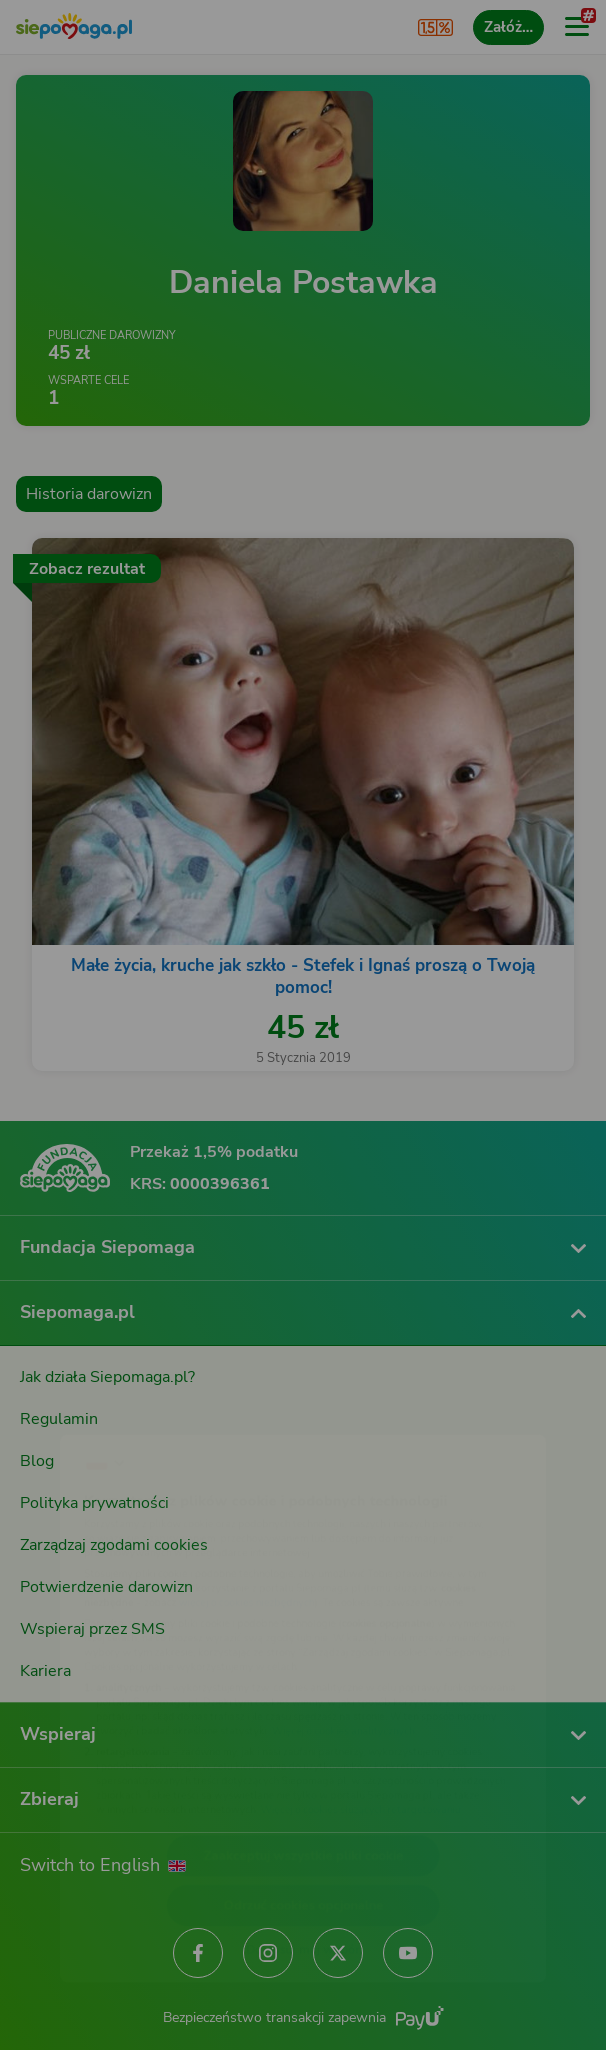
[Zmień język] (56, 1403)
